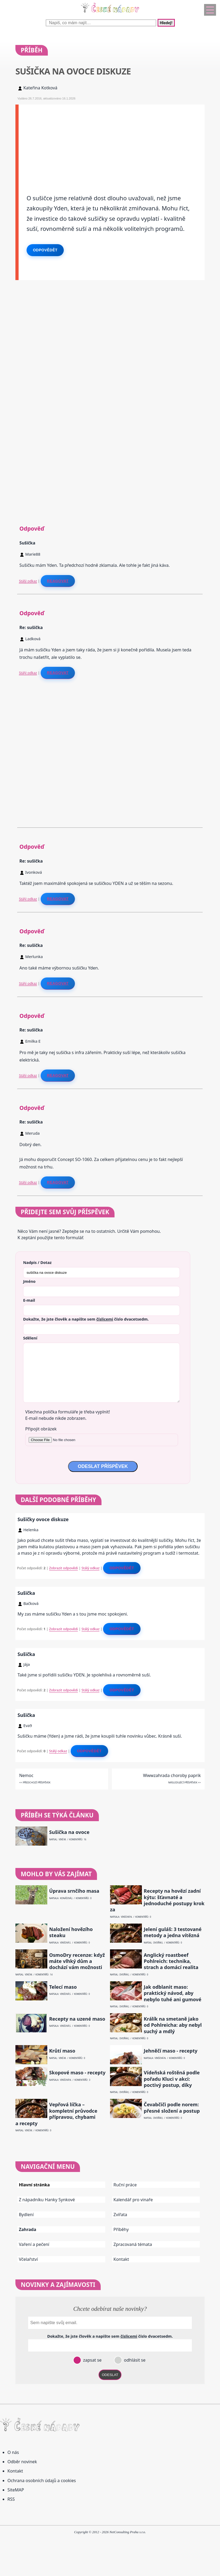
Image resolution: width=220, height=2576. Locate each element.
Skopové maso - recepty (77, 2073)
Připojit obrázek (41, 1429)
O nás (13, 2452)
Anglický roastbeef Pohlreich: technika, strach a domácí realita (171, 1961)
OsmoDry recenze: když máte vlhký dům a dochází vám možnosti (77, 1961)
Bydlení (26, 2214)
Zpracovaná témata (132, 2244)
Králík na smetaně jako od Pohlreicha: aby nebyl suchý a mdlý (173, 2025)
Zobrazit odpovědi (63, 1568)
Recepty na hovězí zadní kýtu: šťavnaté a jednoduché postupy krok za (157, 1900)
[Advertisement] (112, 142)
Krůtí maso (62, 2051)
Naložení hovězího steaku (71, 1932)
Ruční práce (125, 2185)
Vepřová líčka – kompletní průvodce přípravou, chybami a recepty (56, 2113)
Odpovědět (45, 250)
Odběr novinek (22, 2462)
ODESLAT (110, 2375)
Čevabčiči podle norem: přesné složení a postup (172, 2107)
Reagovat (58, 581)
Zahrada (27, 2229)
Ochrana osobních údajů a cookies (41, 2480)
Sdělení (30, 1338)
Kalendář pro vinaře (133, 2200)
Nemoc (26, 1775)
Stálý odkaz (28, 581)
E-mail (29, 1300)
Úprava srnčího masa (74, 1891)
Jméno (29, 1281)
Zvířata (120, 2214)
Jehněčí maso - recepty (170, 2051)
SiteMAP (15, 2490)
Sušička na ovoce (69, 1832)
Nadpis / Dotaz (37, 1262)
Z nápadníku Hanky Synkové (47, 2200)
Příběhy (121, 2229)
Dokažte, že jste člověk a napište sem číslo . (86, 1319)
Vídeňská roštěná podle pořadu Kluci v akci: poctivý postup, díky (172, 2079)
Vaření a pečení (34, 2244)
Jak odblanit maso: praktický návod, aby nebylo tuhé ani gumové (172, 1993)
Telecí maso (63, 1987)
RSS (11, 2499)
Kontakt (121, 2259)
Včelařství (28, 2259)
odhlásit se (134, 2360)
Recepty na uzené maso (77, 2019)
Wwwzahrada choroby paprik (172, 1775)
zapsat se (91, 2360)
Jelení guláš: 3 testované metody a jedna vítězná (172, 1932)
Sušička (26, 1593)
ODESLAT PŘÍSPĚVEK (103, 1466)
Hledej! (166, 22)
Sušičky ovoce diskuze (43, 1519)
